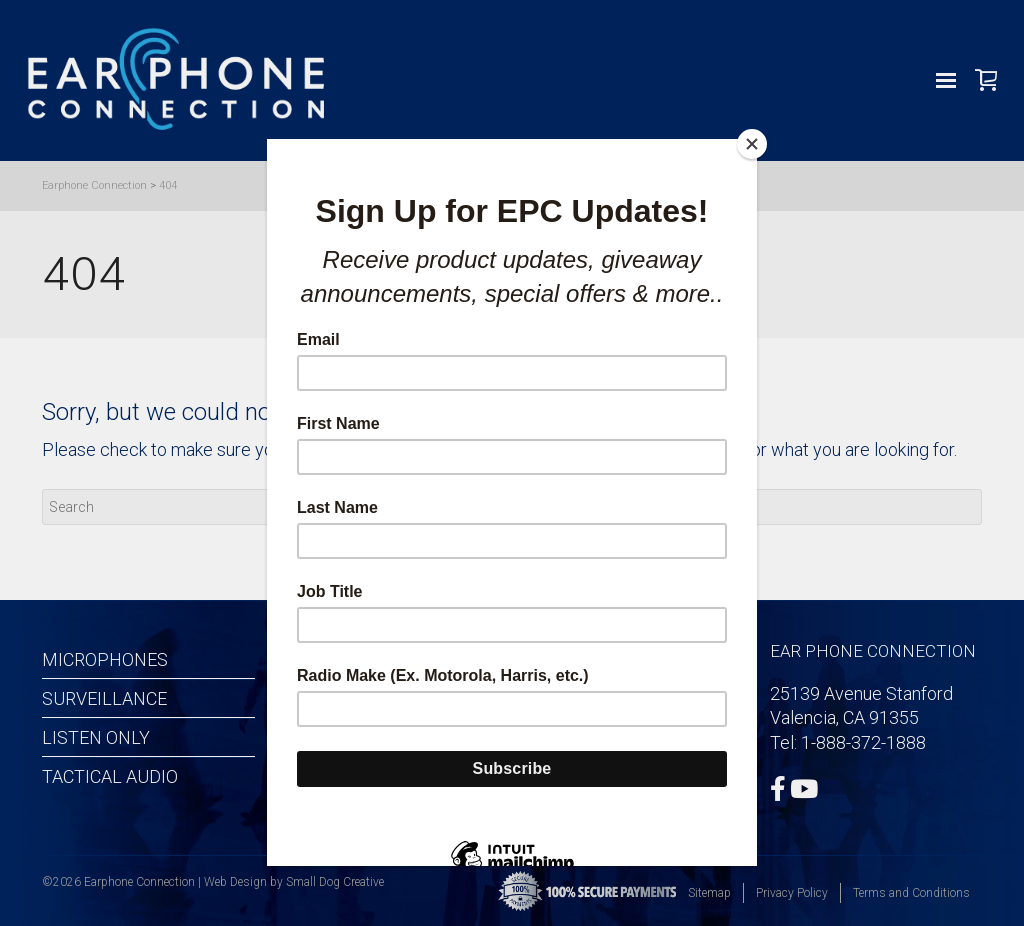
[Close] (752, 144)
